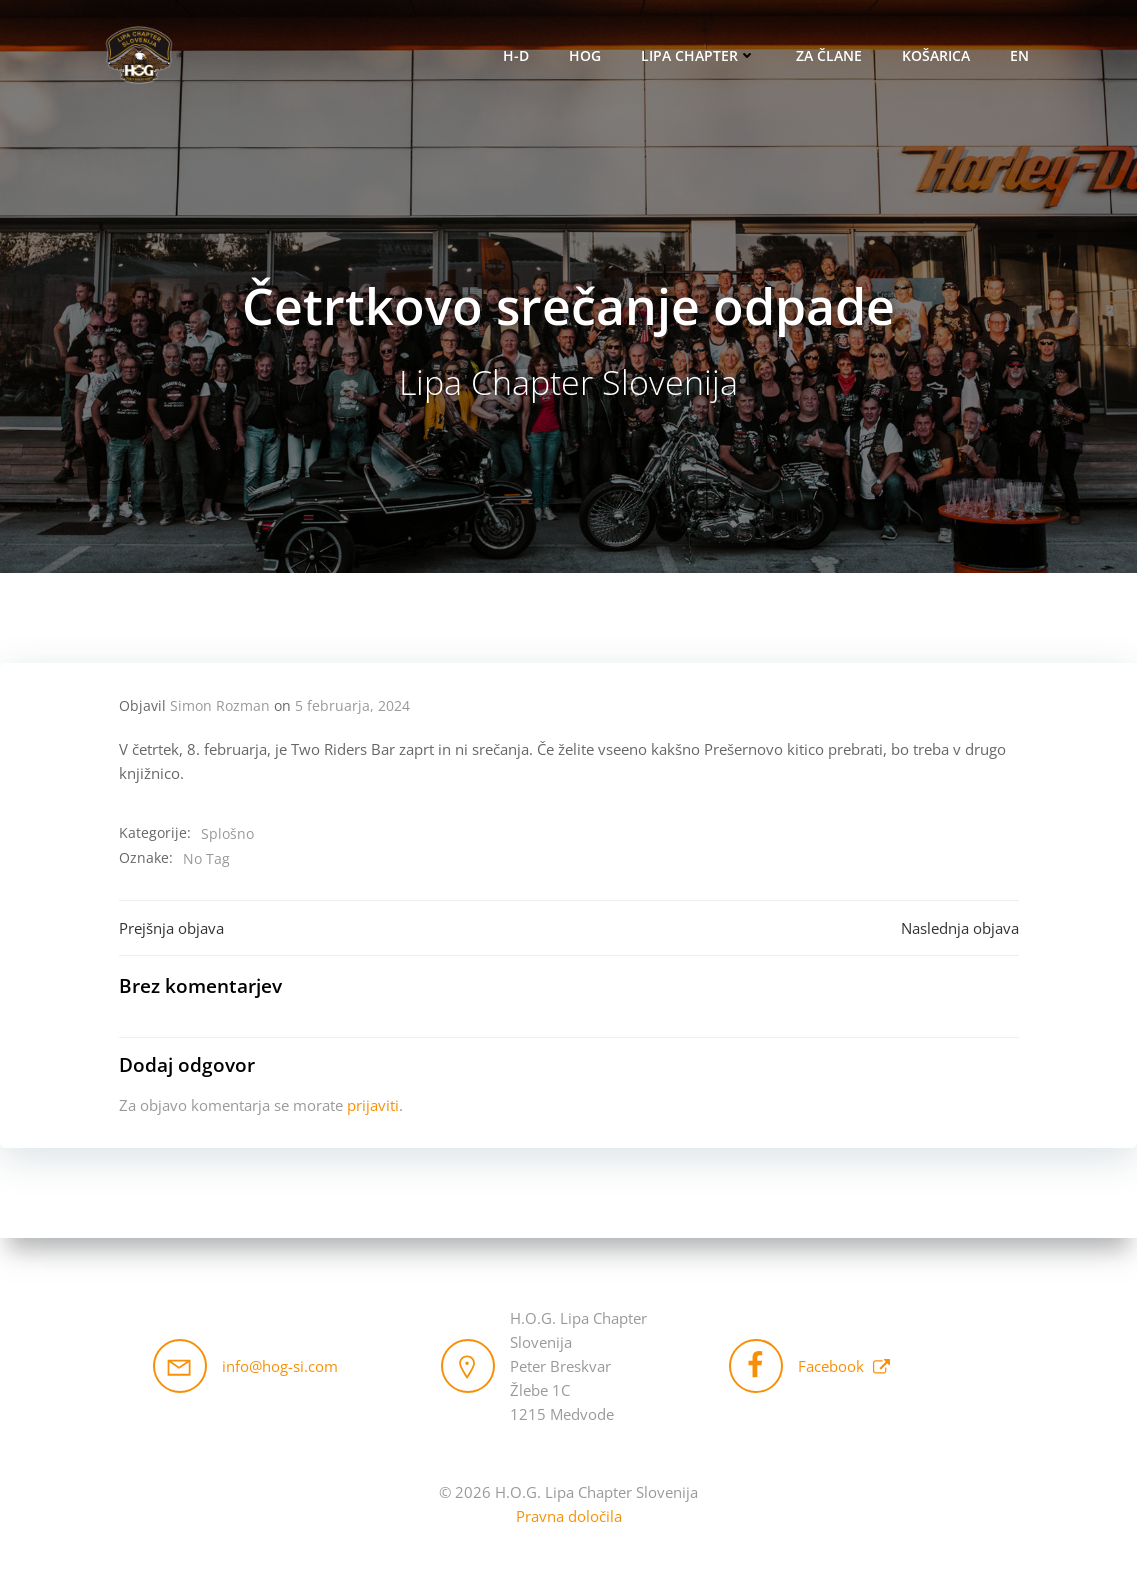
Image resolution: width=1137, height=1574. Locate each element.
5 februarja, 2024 (352, 705)
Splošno (227, 833)
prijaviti (373, 1105)
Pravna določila (569, 1516)
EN (1019, 55)
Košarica (936, 55)
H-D (516, 55)
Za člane (829, 55)
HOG (585, 55)
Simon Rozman (220, 705)
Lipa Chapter (698, 55)
